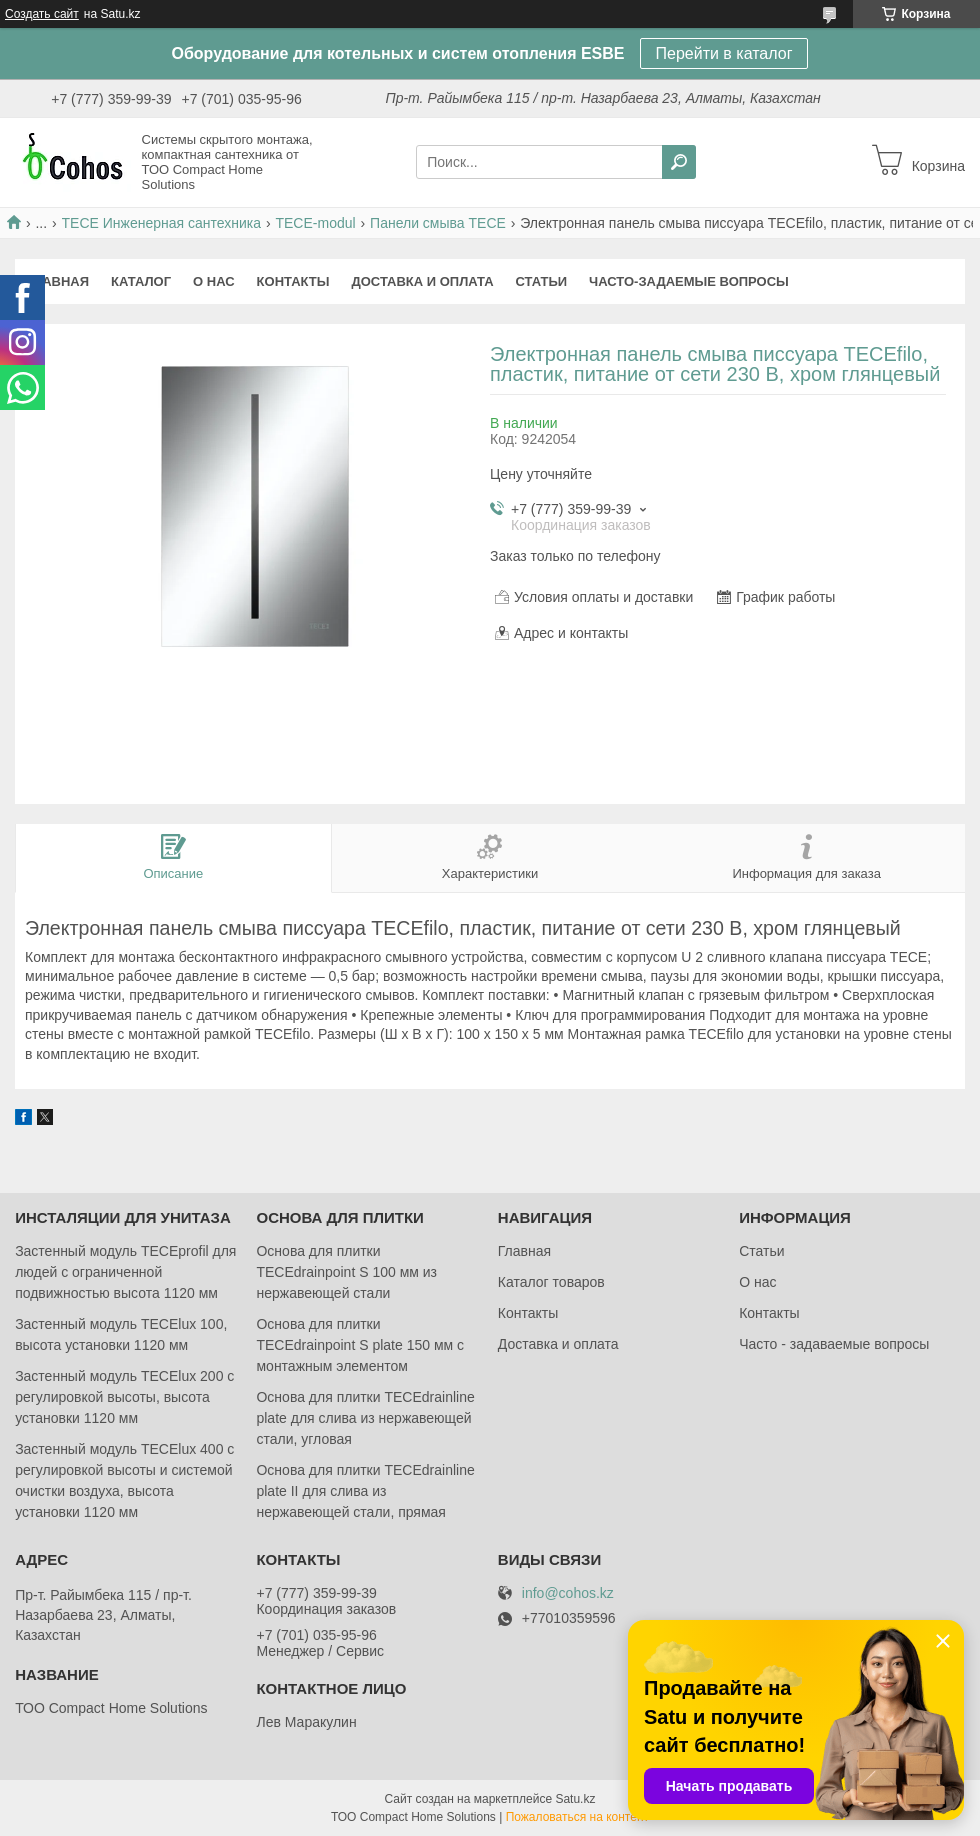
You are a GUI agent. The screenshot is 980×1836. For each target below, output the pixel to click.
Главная (57, 281)
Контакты (293, 281)
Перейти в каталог (724, 53)
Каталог (141, 281)
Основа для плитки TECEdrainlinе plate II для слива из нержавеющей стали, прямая (365, 1491)
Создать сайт (42, 14)
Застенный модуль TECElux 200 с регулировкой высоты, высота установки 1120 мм (124, 1397)
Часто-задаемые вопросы (689, 281)
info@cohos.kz (568, 1593)
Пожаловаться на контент (577, 1817)
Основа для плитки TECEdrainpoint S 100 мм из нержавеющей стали (346, 1272)
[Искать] (679, 162)
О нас (214, 281)
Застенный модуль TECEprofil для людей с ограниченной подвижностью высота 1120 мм (125, 1272)
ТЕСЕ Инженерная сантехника (162, 223)
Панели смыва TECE (438, 223)
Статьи (542, 281)
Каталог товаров (551, 1282)
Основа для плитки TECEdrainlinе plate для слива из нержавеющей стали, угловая (365, 1418)
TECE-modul (315, 223)
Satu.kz (575, 1799)
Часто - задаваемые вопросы (834, 1344)
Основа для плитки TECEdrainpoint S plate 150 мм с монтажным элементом (360, 1345)
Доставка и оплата (422, 281)
